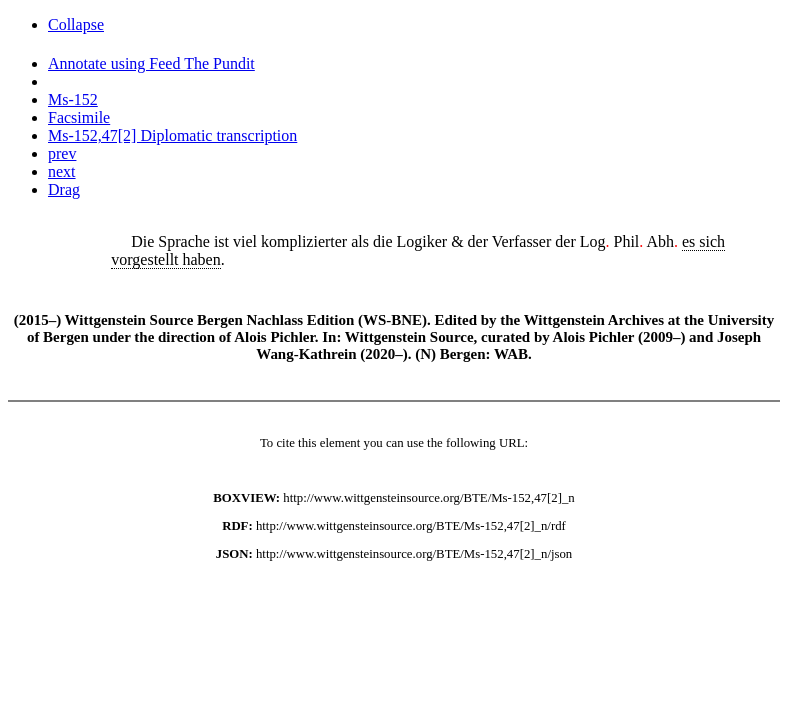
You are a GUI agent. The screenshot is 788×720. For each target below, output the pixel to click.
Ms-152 (73, 99)
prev (62, 153)
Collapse (76, 24)
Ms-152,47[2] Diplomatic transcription (172, 135)
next (62, 171)
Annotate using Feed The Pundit (151, 63)
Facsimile (79, 117)
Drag (64, 189)
